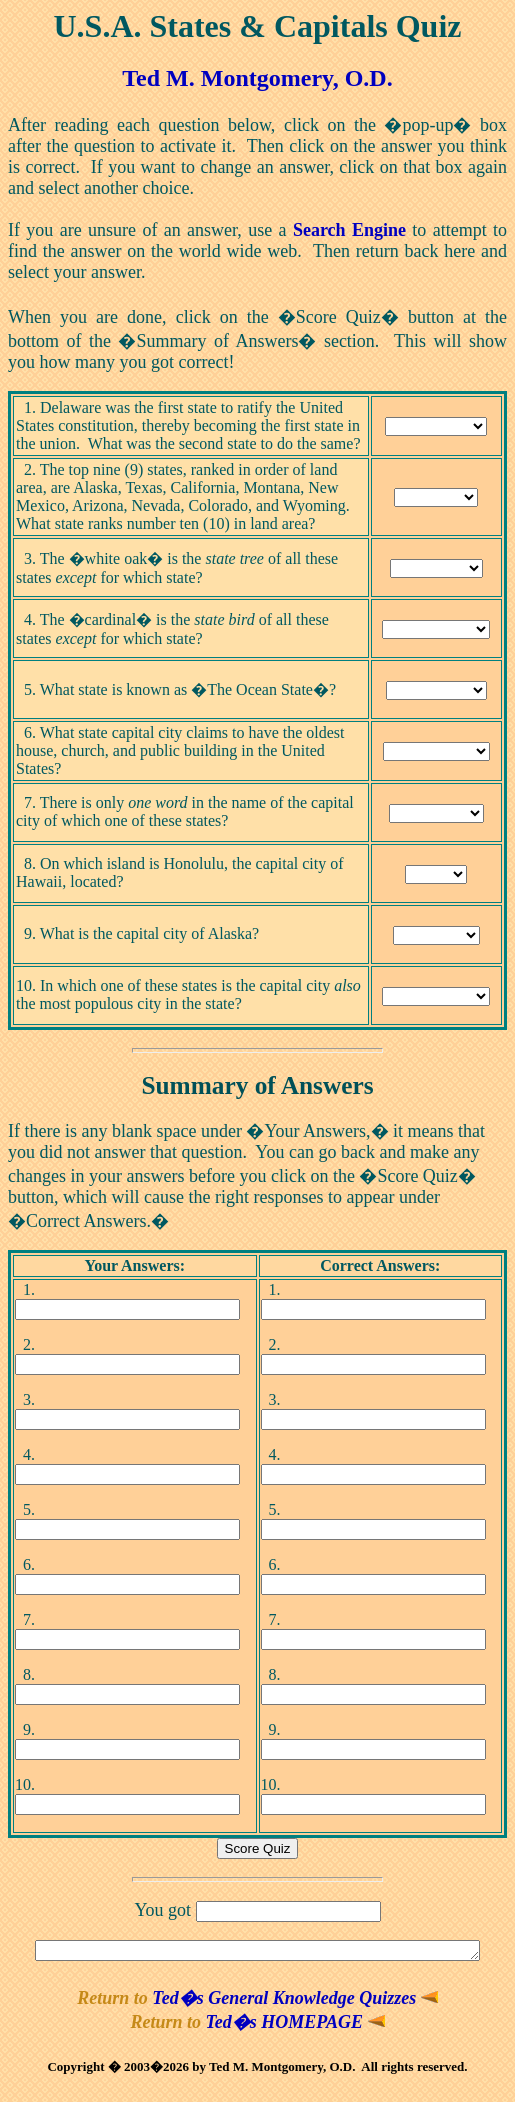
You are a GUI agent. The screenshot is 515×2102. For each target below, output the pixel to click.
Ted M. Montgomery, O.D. (257, 78)
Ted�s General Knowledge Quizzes (294, 2001)
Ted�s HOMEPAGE (295, 2025)
